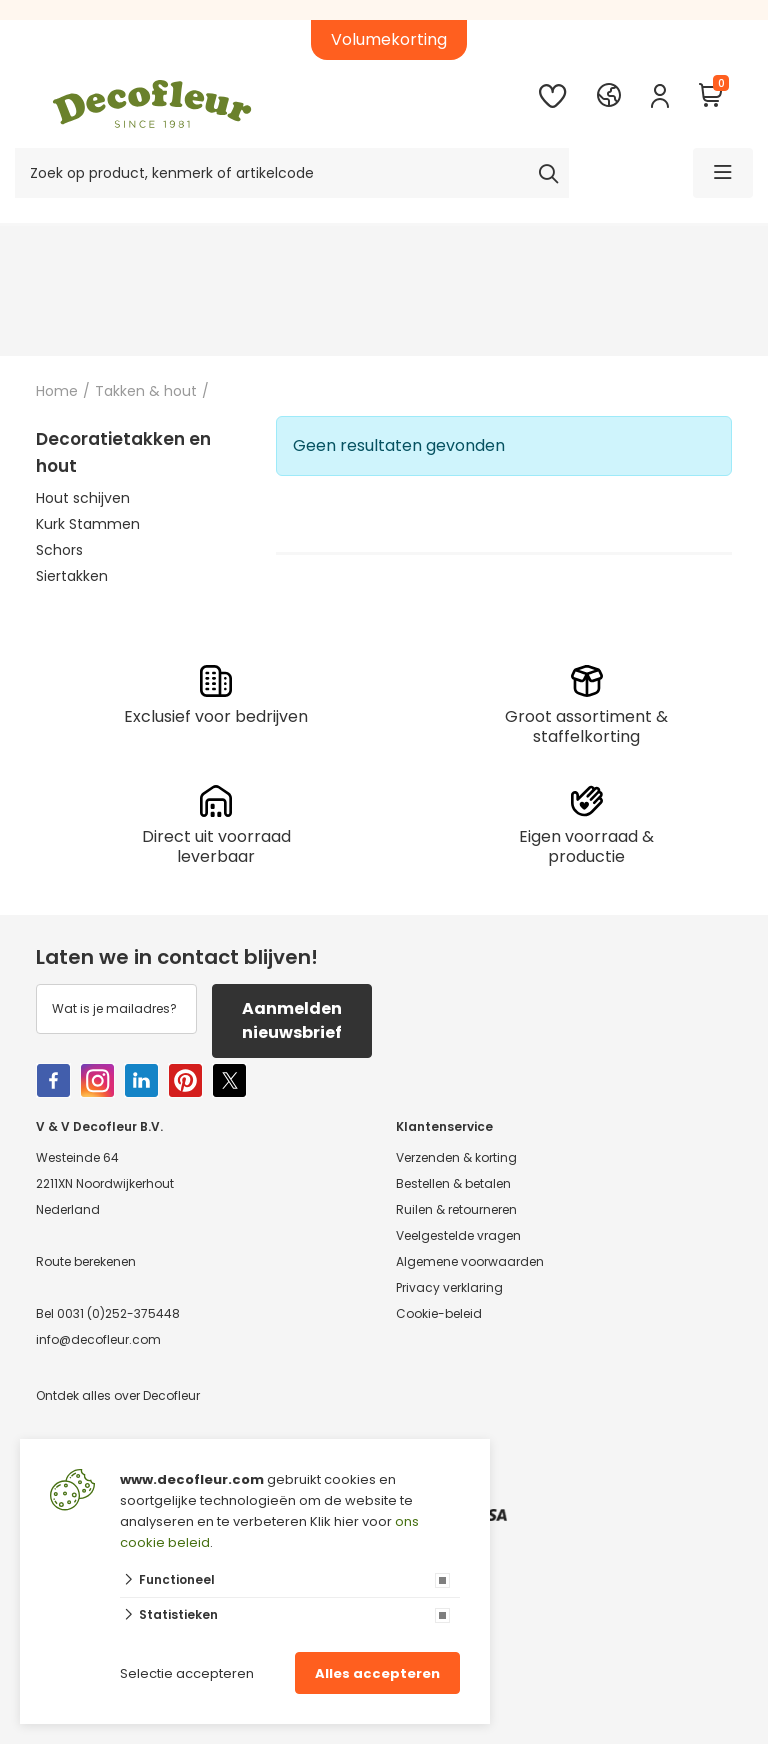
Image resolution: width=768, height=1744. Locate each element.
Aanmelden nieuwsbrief (292, 1020)
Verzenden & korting (456, 1157)
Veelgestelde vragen (458, 1235)
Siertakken (72, 576)
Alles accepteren (377, 1673)
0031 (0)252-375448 (118, 1313)
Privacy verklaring (449, 1287)
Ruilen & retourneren (456, 1209)
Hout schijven (83, 498)
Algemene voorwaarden (470, 1261)
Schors (59, 550)
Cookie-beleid (439, 1313)
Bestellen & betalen (453, 1183)
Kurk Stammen (88, 524)
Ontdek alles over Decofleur (118, 1395)
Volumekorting (389, 39)
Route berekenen (86, 1261)
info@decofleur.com (98, 1339)
